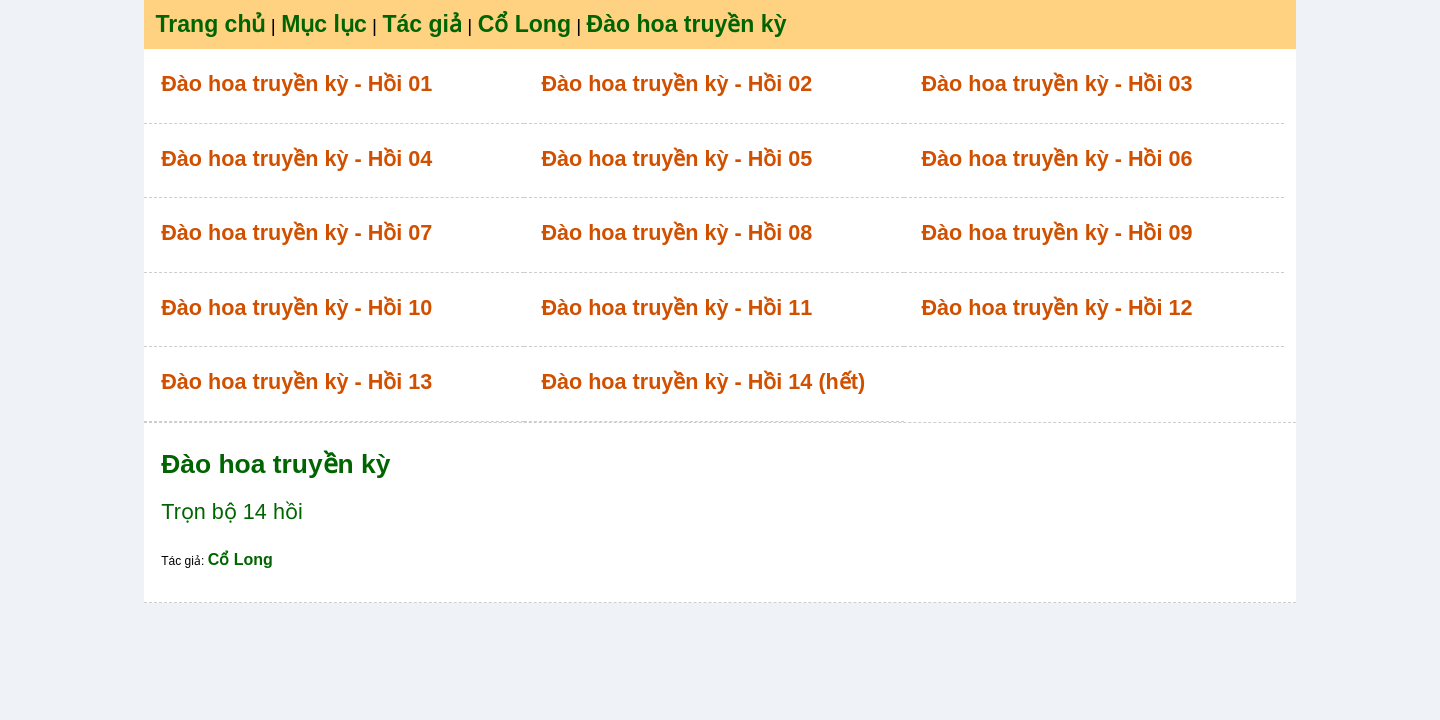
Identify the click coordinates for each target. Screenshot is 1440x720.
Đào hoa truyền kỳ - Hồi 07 (296, 232)
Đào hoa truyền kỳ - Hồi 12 (1057, 307)
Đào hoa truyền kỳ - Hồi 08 (676, 232)
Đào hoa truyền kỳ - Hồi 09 (1057, 232)
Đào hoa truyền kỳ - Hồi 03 (1057, 83)
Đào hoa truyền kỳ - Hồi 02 (676, 83)
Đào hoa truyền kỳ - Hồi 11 (676, 307)
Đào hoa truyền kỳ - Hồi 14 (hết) (703, 381)
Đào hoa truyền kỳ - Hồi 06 (1057, 158)
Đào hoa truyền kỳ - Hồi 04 (296, 158)
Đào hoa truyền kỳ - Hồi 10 (296, 307)
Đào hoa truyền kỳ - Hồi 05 (676, 158)
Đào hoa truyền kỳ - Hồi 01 (296, 83)
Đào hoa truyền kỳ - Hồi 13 (296, 381)
